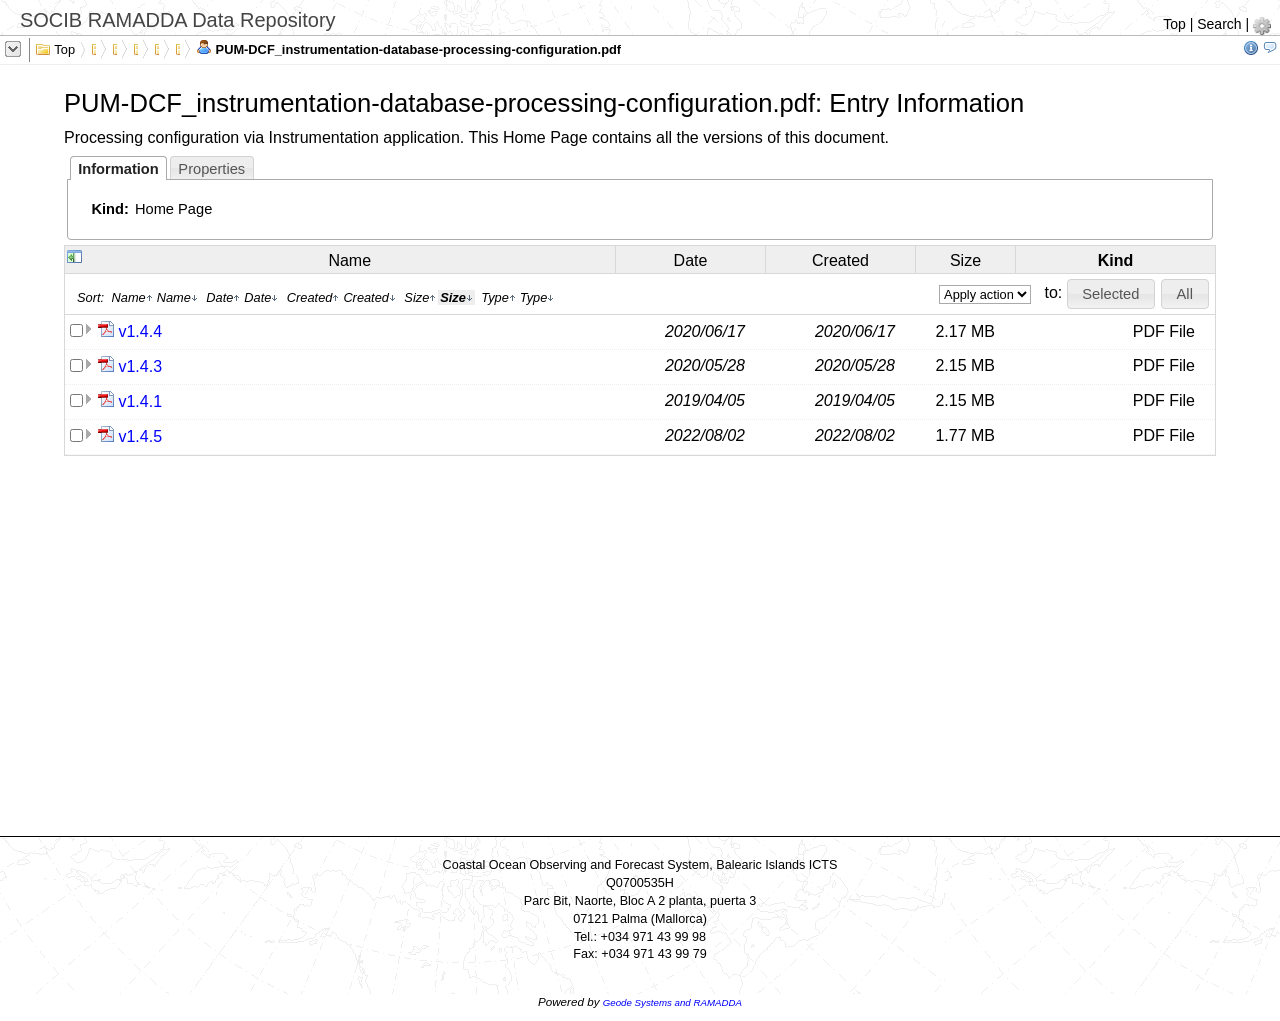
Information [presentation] (118, 169)
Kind (1116, 260)
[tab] (118, 168)
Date (691, 260)
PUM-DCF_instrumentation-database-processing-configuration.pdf (408, 48)
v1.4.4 (140, 331)
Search (1219, 24)
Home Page (173, 209)
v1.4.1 (140, 401)
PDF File (1164, 331)
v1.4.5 (140, 436)
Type (498, 297)
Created (840, 260)
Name (349, 260)
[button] (1111, 294)
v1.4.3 (140, 366)
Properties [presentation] (211, 169)
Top (1174, 24)
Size (965, 260)
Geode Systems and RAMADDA (672, 1002)
